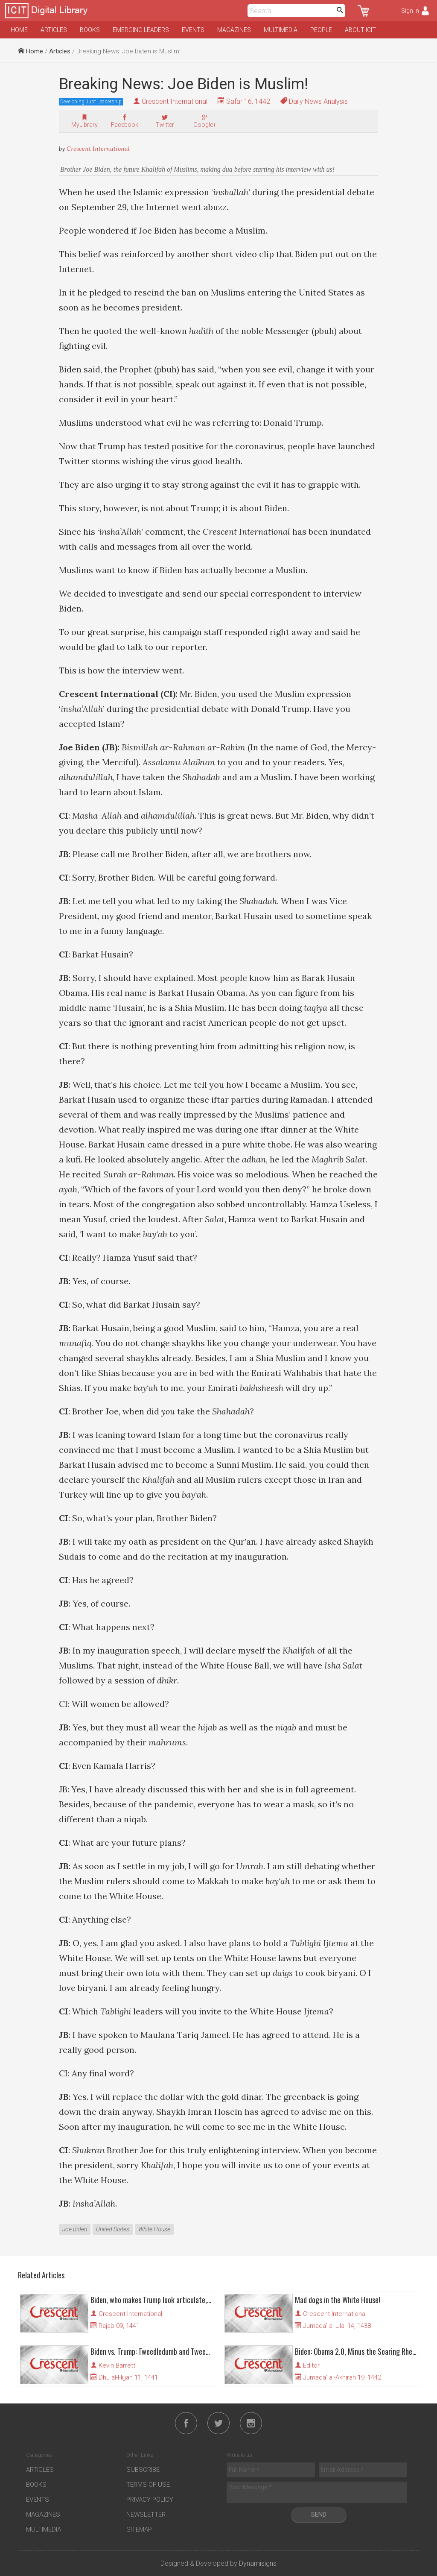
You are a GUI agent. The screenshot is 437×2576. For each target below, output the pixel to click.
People (321, 29)
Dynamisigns (258, 2563)
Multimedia (280, 29)
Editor (311, 2365)
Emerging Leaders (141, 29)
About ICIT (360, 29)
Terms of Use (148, 2484)
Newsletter (146, 2514)
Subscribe (143, 2470)
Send (318, 2514)
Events (193, 29)
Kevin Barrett (117, 2365)
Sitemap (139, 2529)
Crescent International (174, 101)
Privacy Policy (149, 2499)
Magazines (234, 29)
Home (19, 29)
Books (90, 29)
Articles (54, 29)
